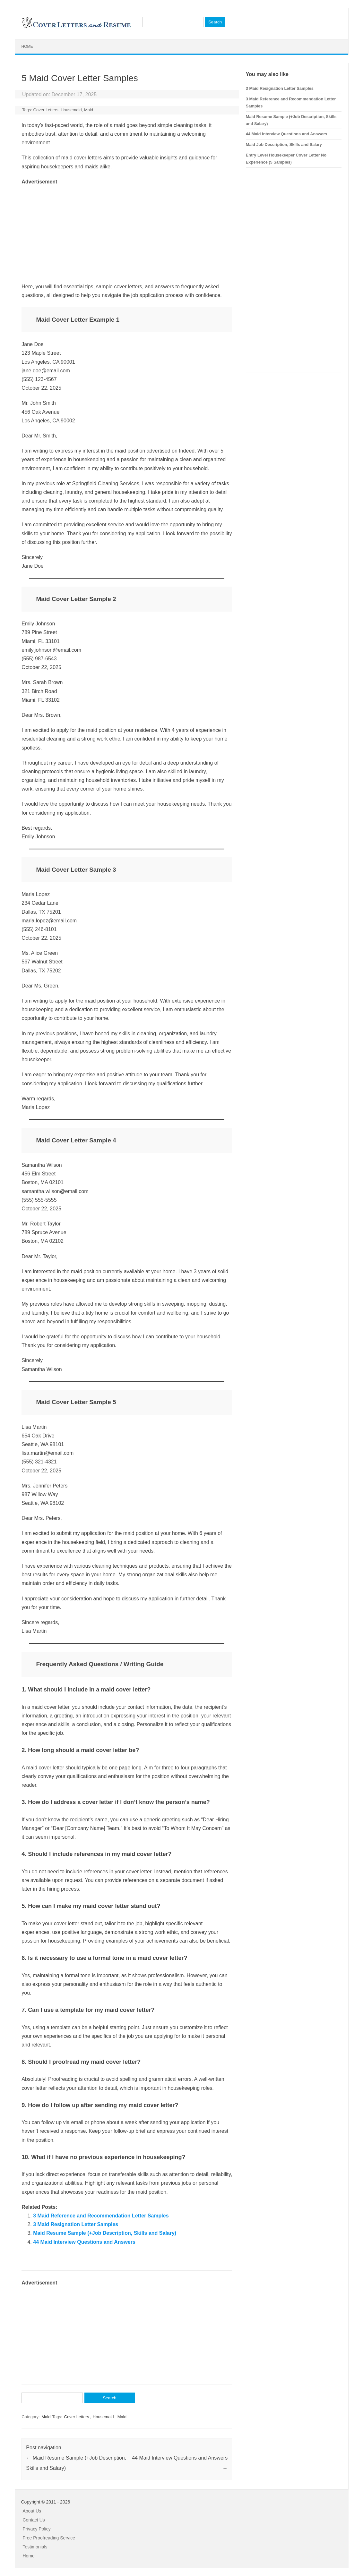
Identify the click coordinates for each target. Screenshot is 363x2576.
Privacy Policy (37, 2528)
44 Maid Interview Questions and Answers (84, 2242)
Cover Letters (45, 109)
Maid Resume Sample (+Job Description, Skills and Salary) (104, 2233)
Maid (88, 109)
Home (27, 46)
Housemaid (71, 109)
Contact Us (34, 2519)
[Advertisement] (127, 231)
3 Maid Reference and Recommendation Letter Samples (101, 2215)
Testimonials (35, 2546)
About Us (32, 2510)
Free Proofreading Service (49, 2537)
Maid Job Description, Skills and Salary (284, 144)
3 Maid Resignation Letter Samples (75, 2224)
